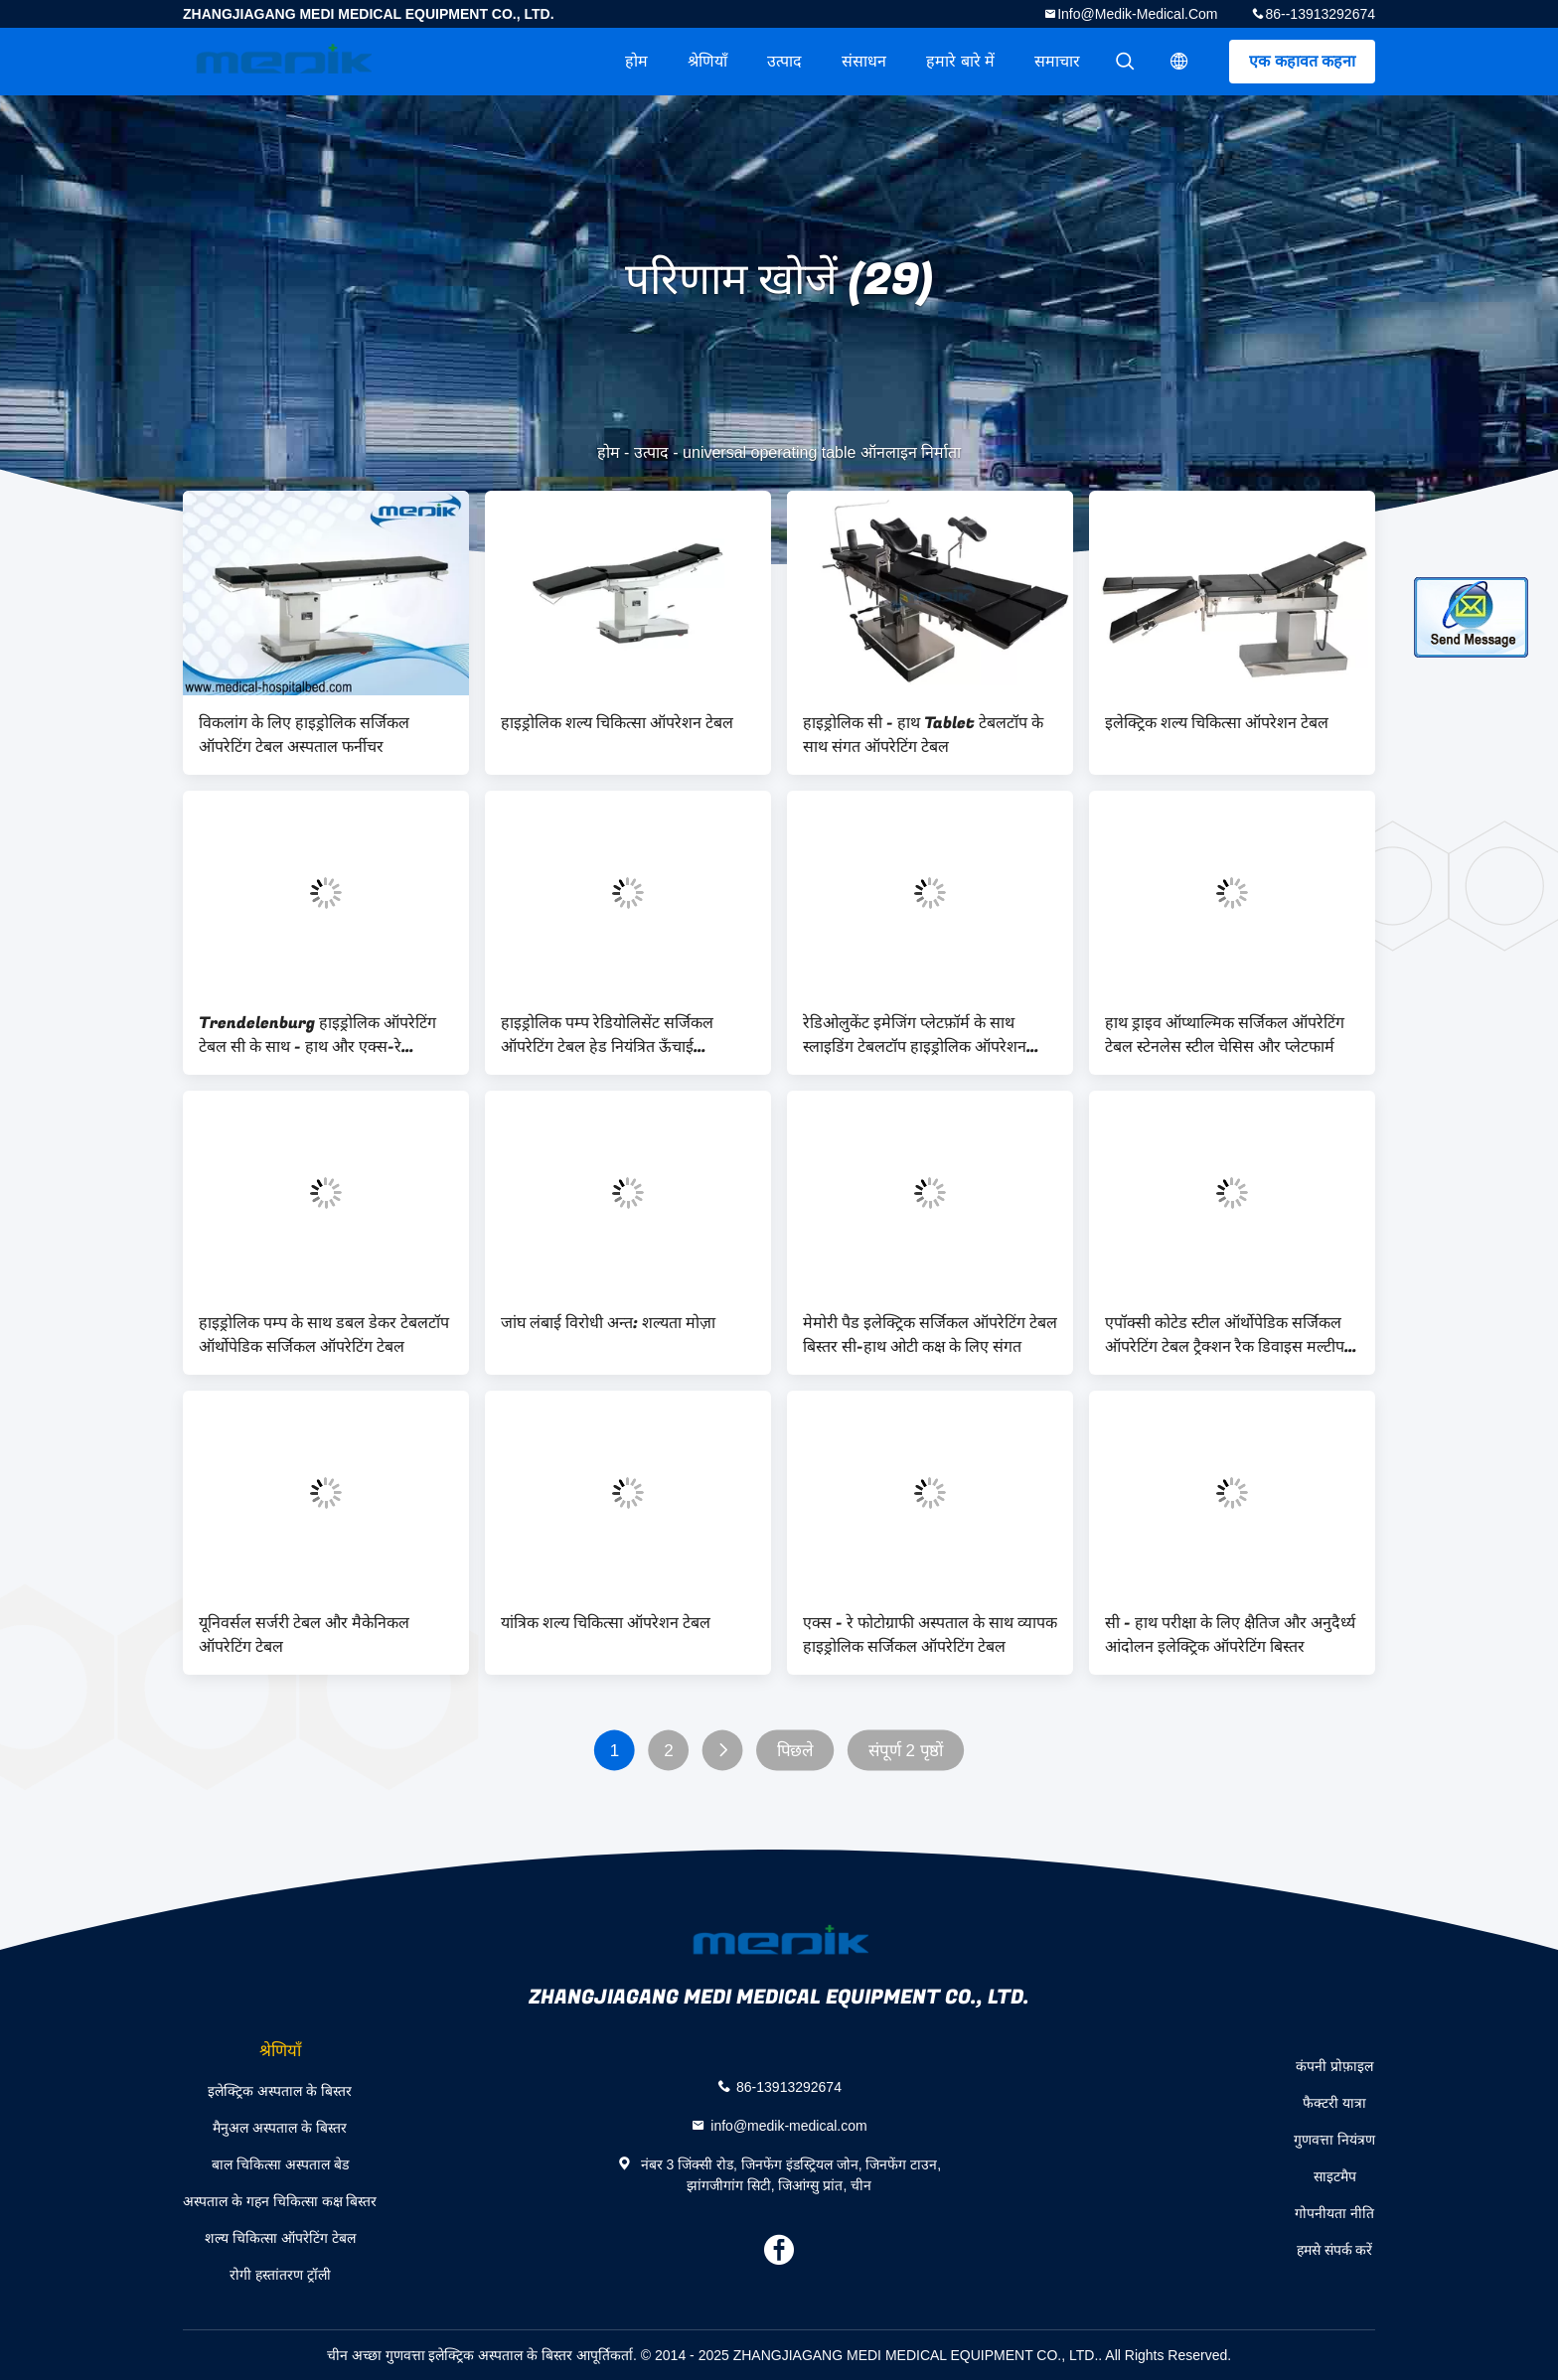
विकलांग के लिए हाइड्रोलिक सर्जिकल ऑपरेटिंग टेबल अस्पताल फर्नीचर (304, 735)
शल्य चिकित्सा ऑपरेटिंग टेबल (280, 2238)
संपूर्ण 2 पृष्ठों (906, 1750)
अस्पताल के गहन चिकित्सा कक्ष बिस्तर (280, 2201)
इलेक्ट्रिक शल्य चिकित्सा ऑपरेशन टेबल (1216, 723)
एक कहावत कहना (1302, 61)
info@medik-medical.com (1137, 14)
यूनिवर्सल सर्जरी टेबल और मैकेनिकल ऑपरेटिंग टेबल (304, 1635)
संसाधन (864, 61)
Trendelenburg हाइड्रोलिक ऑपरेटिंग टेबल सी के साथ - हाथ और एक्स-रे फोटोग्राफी (317, 1035)
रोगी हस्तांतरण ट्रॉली (280, 2275)
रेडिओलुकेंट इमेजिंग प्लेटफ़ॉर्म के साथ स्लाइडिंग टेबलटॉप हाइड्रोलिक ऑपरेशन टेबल (914, 1035)
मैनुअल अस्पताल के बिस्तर (280, 2128)
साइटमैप (1335, 2176)
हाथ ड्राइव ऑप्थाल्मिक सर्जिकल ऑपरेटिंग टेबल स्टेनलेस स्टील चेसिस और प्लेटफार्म (1224, 1035)
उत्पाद (784, 61)
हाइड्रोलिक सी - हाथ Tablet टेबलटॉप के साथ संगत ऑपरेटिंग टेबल (923, 735)
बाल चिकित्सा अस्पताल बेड (280, 2164)
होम (636, 61)
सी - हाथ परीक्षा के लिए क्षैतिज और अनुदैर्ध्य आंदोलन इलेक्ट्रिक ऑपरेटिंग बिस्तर (1230, 1635)
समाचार (1057, 61)
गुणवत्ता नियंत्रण (1334, 2140)
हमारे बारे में (960, 61)
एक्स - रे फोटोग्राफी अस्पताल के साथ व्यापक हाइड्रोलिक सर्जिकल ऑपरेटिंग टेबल (930, 1635)
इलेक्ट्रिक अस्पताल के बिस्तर (280, 2091)
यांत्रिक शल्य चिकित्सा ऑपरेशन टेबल (605, 1623)
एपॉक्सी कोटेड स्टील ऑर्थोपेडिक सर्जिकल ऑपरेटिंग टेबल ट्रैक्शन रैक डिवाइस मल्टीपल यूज (1230, 1335)
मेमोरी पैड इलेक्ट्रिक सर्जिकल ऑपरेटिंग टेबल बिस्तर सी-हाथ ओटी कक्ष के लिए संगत (930, 1335)
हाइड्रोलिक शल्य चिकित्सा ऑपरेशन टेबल (617, 723)
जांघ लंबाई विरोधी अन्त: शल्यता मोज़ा (608, 1323)
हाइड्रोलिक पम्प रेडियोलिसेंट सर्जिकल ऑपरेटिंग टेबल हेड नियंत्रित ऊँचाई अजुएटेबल (607, 1035)
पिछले (795, 1750)
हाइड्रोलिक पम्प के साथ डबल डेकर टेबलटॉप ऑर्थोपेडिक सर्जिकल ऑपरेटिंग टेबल (324, 1335)
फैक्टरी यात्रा (1334, 2103)
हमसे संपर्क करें (1335, 2250)
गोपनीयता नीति (1334, 2213)
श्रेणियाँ (707, 61)
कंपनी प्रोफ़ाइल (1334, 2066)
